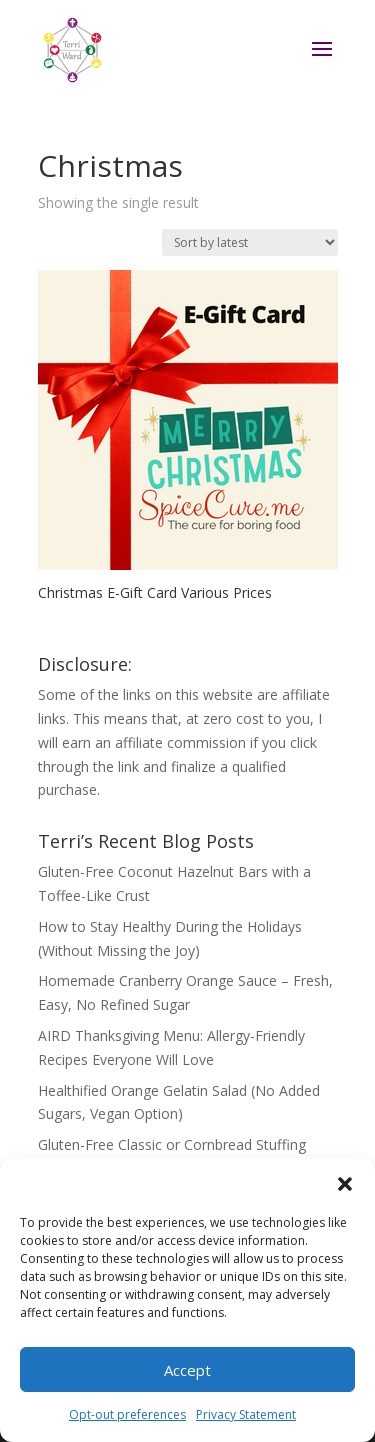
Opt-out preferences (127, 1414)
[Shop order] (250, 242)
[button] (345, 1184)
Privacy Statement (246, 1414)
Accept (187, 1370)
